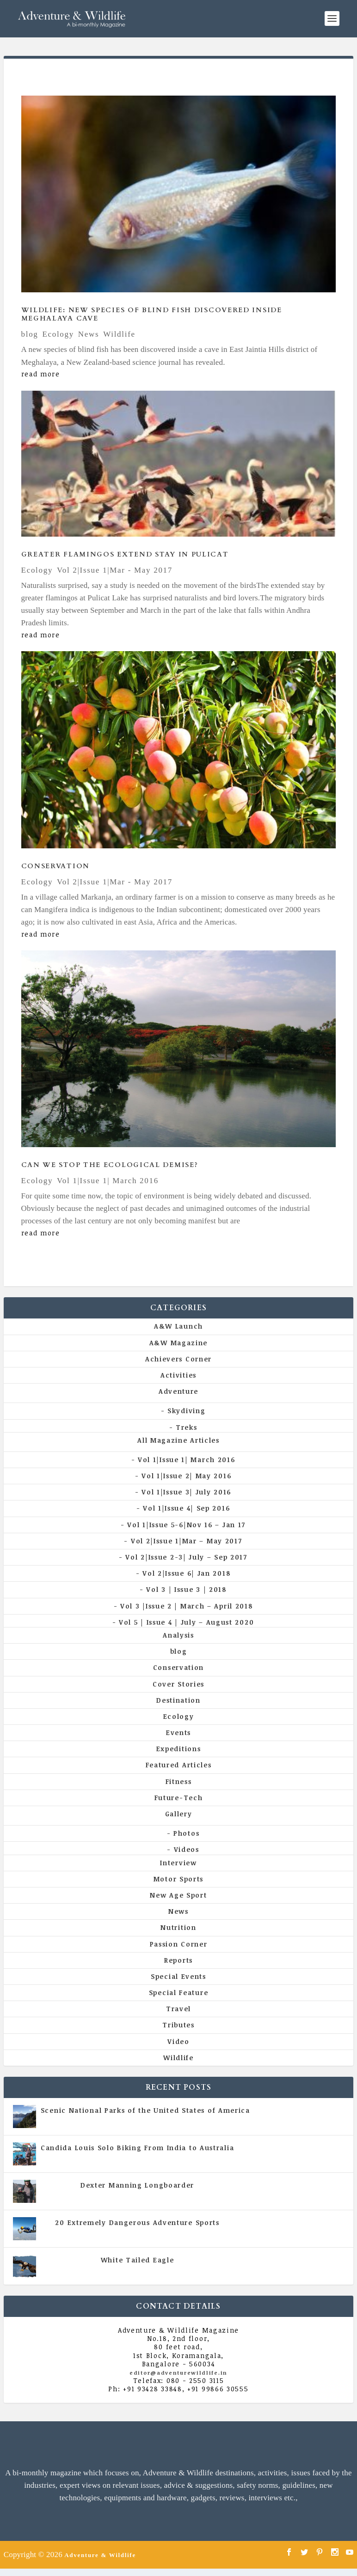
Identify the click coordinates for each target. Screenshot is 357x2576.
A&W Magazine (178, 1342)
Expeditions (178, 1748)
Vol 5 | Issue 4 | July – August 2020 (186, 1622)
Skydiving (186, 1410)
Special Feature (179, 1992)
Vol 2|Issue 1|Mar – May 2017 (186, 1540)
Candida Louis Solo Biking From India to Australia (137, 2147)
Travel (178, 2008)
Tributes (178, 2024)
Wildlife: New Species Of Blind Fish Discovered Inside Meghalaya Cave (151, 314)
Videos (186, 1849)
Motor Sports (178, 1879)
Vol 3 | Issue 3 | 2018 (186, 1589)
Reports (178, 1960)
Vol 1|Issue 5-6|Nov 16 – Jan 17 (186, 1524)
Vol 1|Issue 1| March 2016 (108, 1180)
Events (178, 1732)
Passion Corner (179, 1944)
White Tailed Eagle (137, 2260)
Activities (178, 1375)
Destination (178, 1700)
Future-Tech (178, 1797)
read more (40, 373)
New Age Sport (178, 1895)
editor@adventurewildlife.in (178, 2372)
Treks (186, 1427)
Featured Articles (179, 1764)
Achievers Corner (178, 1359)
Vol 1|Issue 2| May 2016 (186, 1475)
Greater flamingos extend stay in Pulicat (125, 554)
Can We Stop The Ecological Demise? (109, 1165)
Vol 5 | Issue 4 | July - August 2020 (177, 2156)
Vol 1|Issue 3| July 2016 (186, 1492)
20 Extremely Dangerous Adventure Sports (137, 2222)
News (88, 334)
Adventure (178, 1391)
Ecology (58, 334)
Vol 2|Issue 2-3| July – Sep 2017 (186, 1557)
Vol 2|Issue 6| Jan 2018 (186, 1573)
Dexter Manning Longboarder (137, 2185)
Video (178, 2041)
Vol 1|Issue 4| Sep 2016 (186, 1508)
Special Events (178, 1976)
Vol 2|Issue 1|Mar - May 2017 (114, 570)
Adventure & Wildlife (100, 2555)
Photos (186, 1833)
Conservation (55, 866)
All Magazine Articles (178, 1440)
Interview (178, 1862)
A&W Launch (178, 1326)
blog (29, 334)
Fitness (179, 1781)
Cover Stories (178, 1684)
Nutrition (178, 1927)
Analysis (178, 1635)
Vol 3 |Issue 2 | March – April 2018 (186, 1606)
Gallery (178, 1813)
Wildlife (119, 334)
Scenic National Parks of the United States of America (145, 2110)
